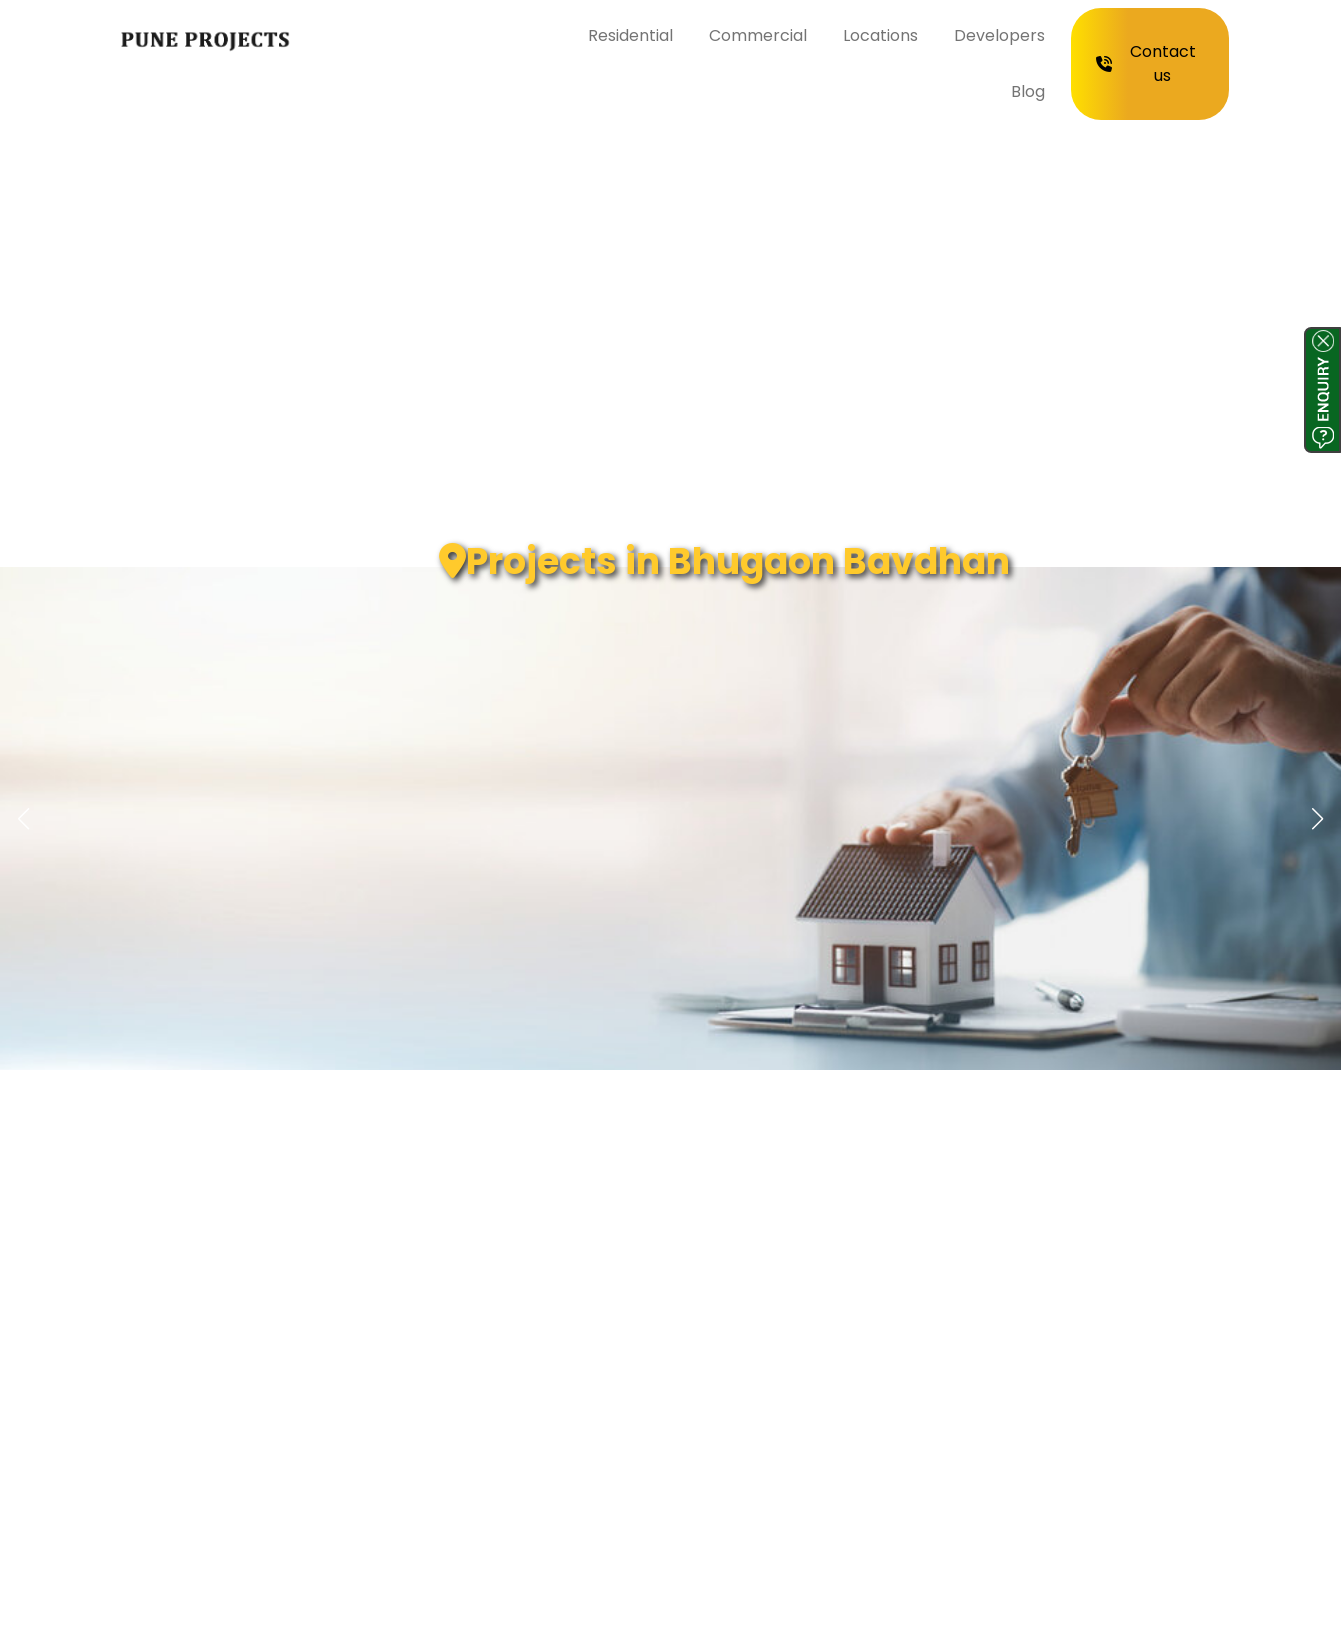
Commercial (758, 35)
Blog (1028, 91)
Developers (999, 35)
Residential (630, 35)
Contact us (1146, 63)
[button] (1318, 819)
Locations (880, 35)
